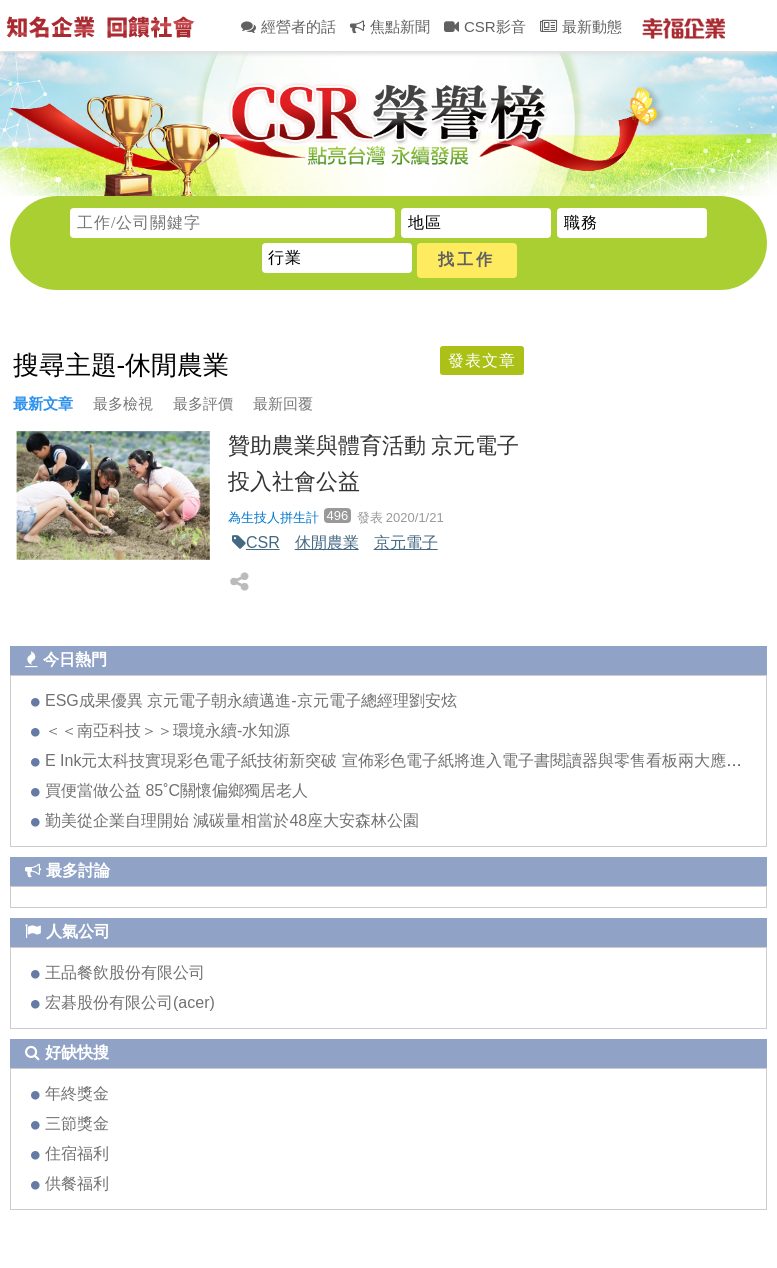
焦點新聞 (390, 26)
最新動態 (581, 26)
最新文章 (43, 403)
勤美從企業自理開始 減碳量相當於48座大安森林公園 (232, 820)
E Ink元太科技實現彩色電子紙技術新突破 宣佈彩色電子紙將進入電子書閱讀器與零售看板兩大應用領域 (409, 760)
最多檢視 (123, 403)
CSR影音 (485, 26)
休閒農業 (327, 542)
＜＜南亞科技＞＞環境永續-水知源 (167, 730)
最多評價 (203, 403)
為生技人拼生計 (273, 517)
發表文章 (482, 360)
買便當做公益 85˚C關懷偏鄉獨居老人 (176, 790)
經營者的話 (288, 26)
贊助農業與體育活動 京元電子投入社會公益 (374, 463)
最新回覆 (283, 403)
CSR (263, 542)
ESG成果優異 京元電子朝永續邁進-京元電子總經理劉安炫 (251, 700)
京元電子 (406, 542)
